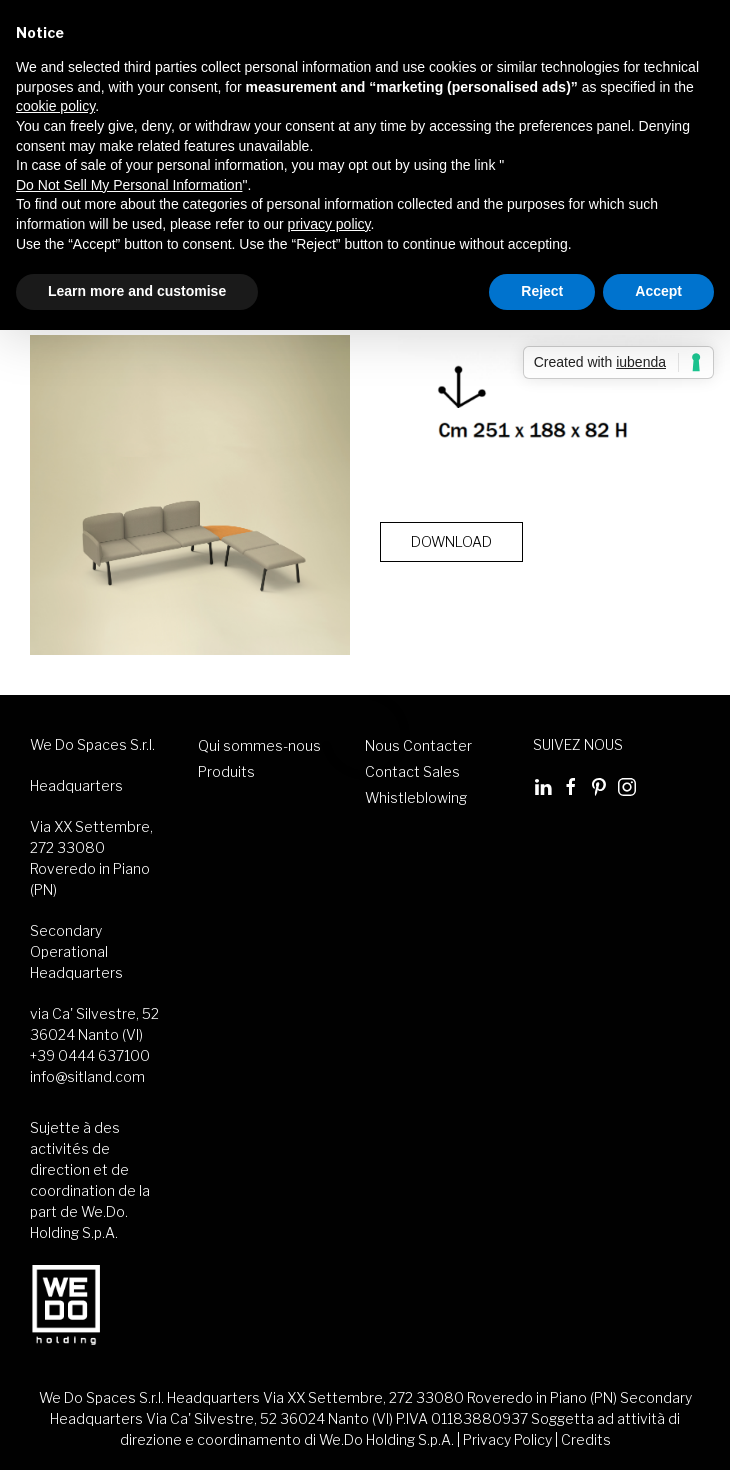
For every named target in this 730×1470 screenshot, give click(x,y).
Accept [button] (658, 291)
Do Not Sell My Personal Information (129, 184)
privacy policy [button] (329, 224)
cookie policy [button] (55, 106)
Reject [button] (542, 291)
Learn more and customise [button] (137, 291)
